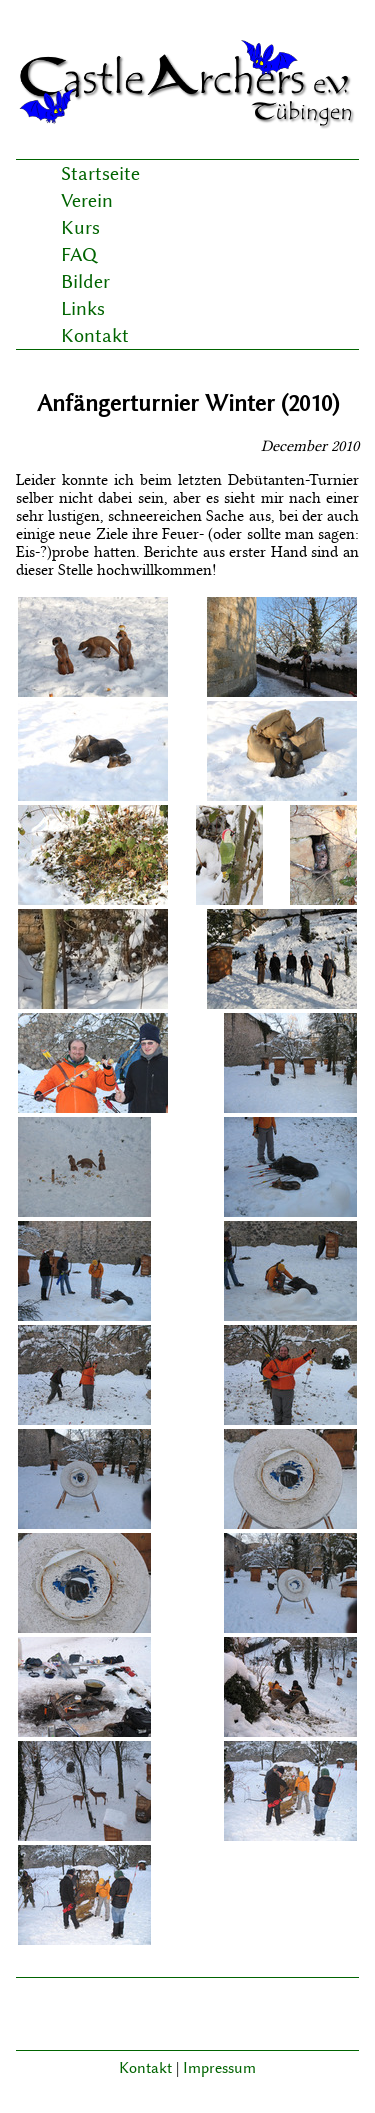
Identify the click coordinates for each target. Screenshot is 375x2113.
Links (83, 308)
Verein (87, 200)
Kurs (80, 227)
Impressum (219, 2068)
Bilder (85, 281)
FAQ (79, 254)
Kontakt (95, 335)
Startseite (100, 173)
